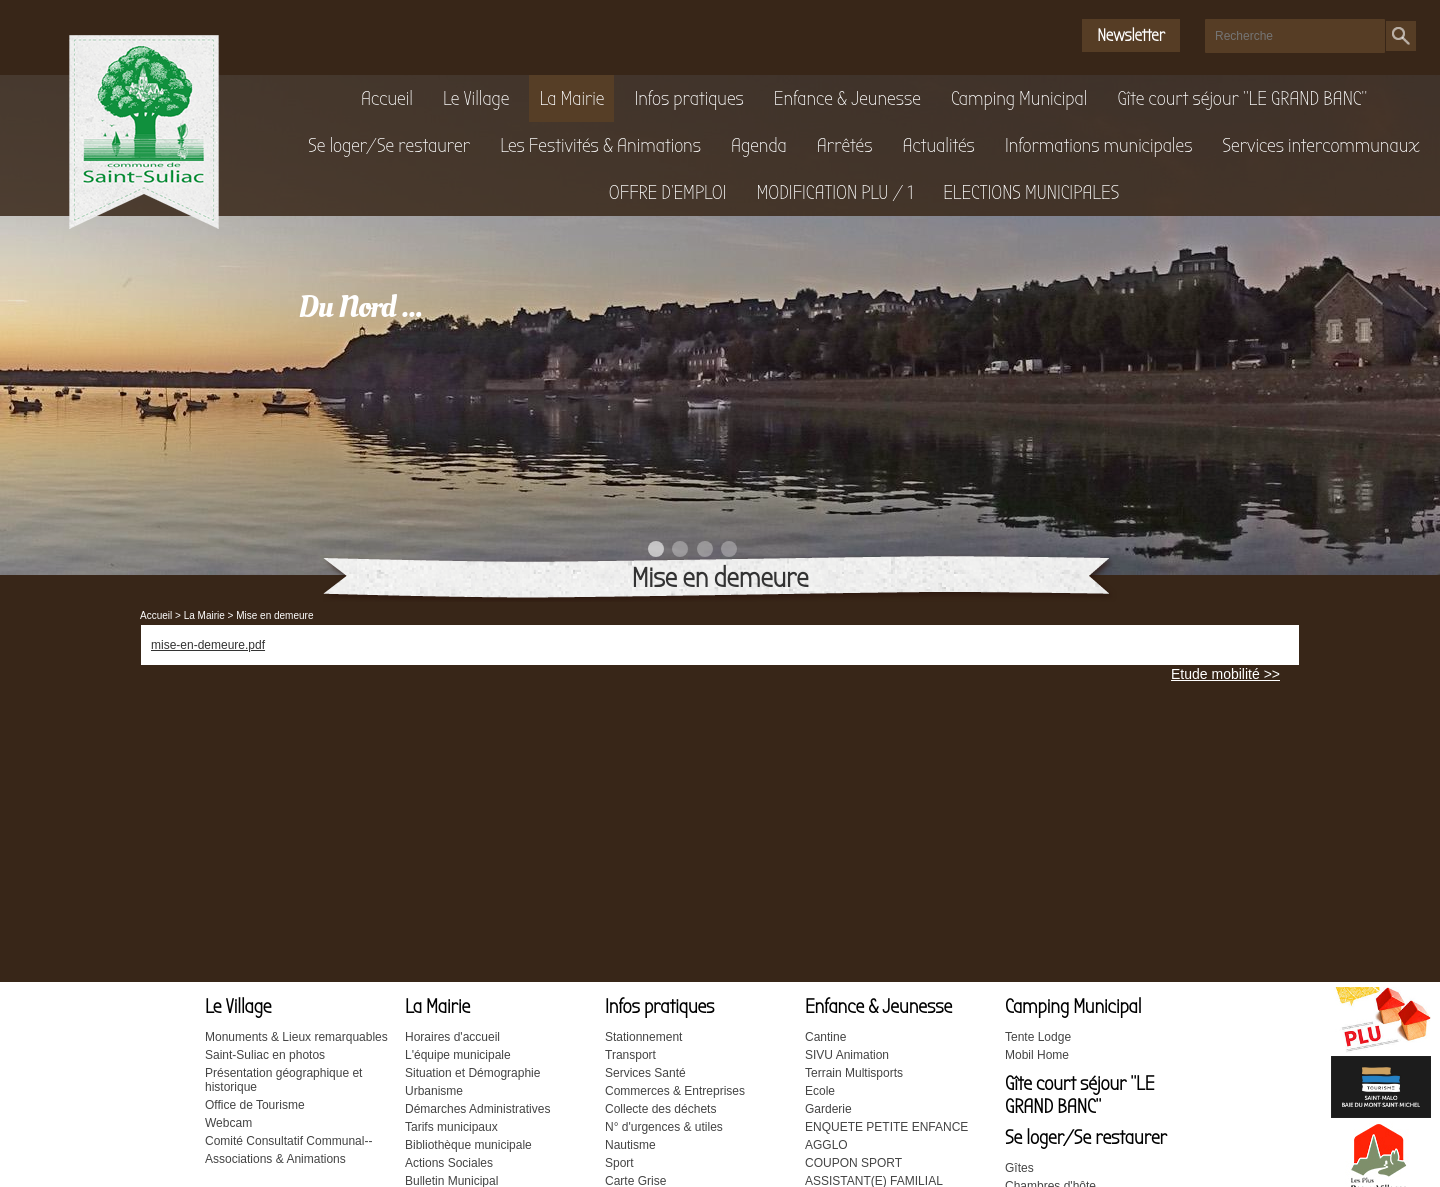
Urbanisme (434, 1091)
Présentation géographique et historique (283, 1080)
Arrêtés (845, 145)
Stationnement (643, 1037)
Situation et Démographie (472, 1073)
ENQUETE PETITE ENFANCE (886, 1127)
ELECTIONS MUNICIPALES (1031, 192)
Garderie (828, 1109)
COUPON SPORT (853, 1163)
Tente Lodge (1038, 1037)
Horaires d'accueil (452, 1037)
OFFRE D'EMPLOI (668, 192)
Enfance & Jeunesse (847, 98)
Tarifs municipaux (451, 1127)
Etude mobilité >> (1225, 674)
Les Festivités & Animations (600, 145)
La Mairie (571, 98)
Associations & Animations (275, 1159)
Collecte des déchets (660, 1109)
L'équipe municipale (458, 1055)
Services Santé (645, 1073)
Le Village (476, 98)
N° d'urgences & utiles (664, 1127)
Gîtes (1019, 1168)
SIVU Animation (847, 1055)
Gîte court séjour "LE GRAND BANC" (1242, 98)
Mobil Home (1037, 1055)
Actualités (938, 145)
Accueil (387, 98)
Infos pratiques (688, 98)
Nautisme (630, 1145)
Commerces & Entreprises (675, 1091)
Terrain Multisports (854, 1073)
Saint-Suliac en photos (265, 1055)
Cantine (825, 1037)
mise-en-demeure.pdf (208, 645)
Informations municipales (1099, 145)
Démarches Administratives (477, 1109)
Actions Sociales (449, 1163)
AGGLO (826, 1145)
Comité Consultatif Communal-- (288, 1141)
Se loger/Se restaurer (389, 145)
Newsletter (1131, 35)
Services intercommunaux (1320, 145)
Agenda (759, 145)
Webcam (228, 1123)
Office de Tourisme (255, 1105)
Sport (619, 1163)
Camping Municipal (1019, 98)
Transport (630, 1055)
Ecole (820, 1091)
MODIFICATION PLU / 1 (834, 192)
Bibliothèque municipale (468, 1145)
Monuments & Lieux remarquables (296, 1037)
